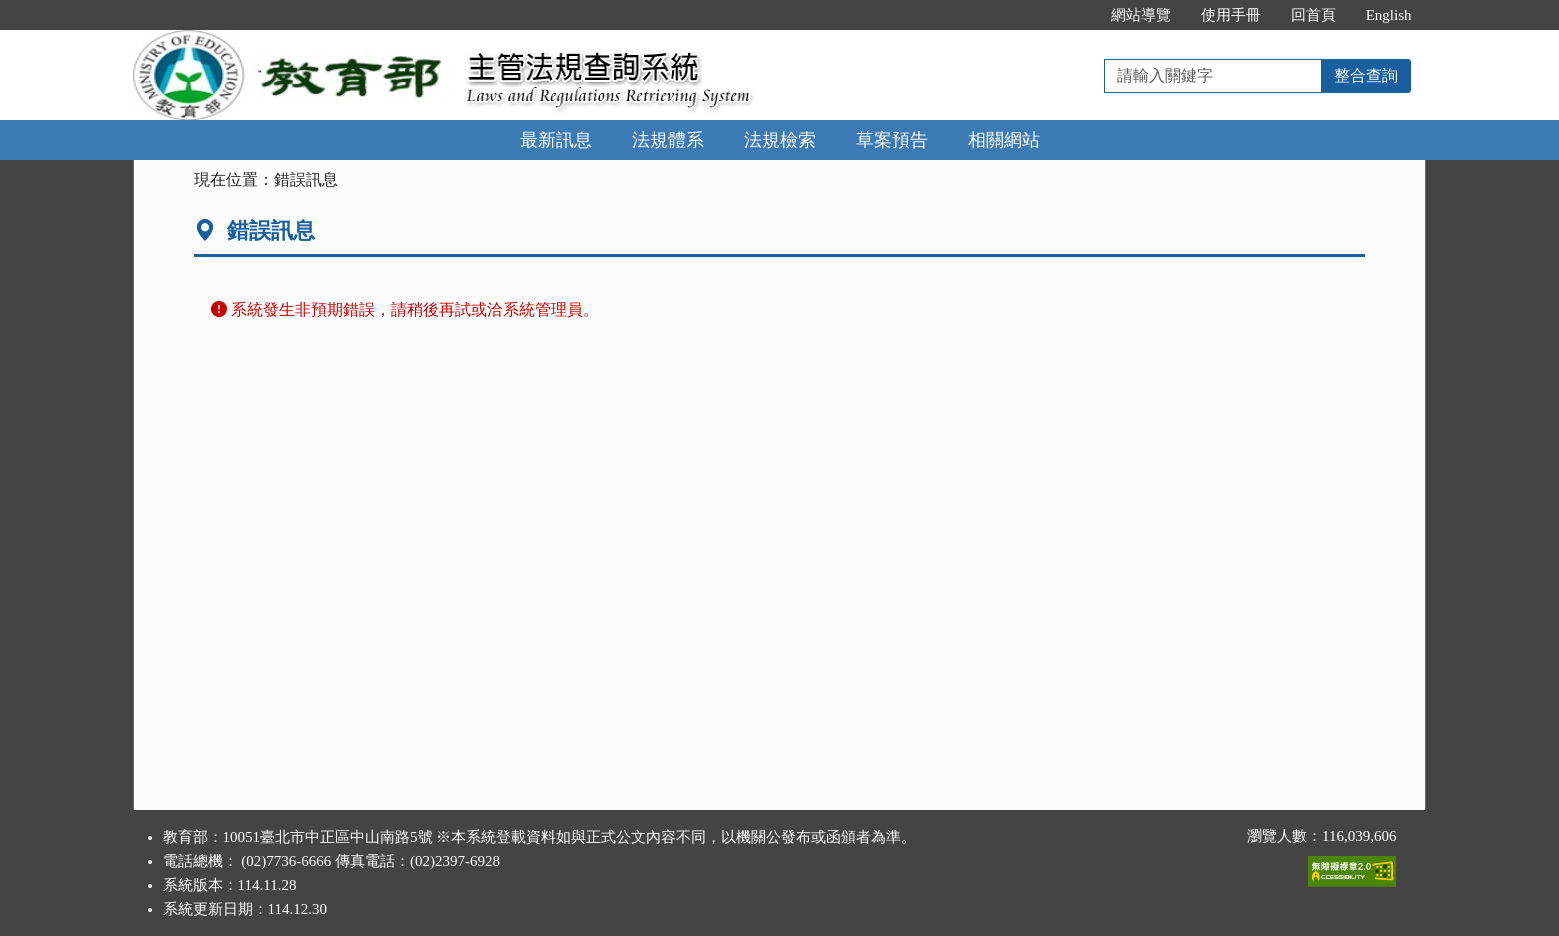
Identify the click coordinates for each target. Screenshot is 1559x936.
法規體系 (668, 140)
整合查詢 (1366, 75)
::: (1074, 15)
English (1389, 15)
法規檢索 (780, 140)
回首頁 (1313, 15)
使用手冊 (1231, 15)
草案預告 (892, 140)
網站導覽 (1141, 15)
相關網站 (1004, 140)
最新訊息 (556, 140)
